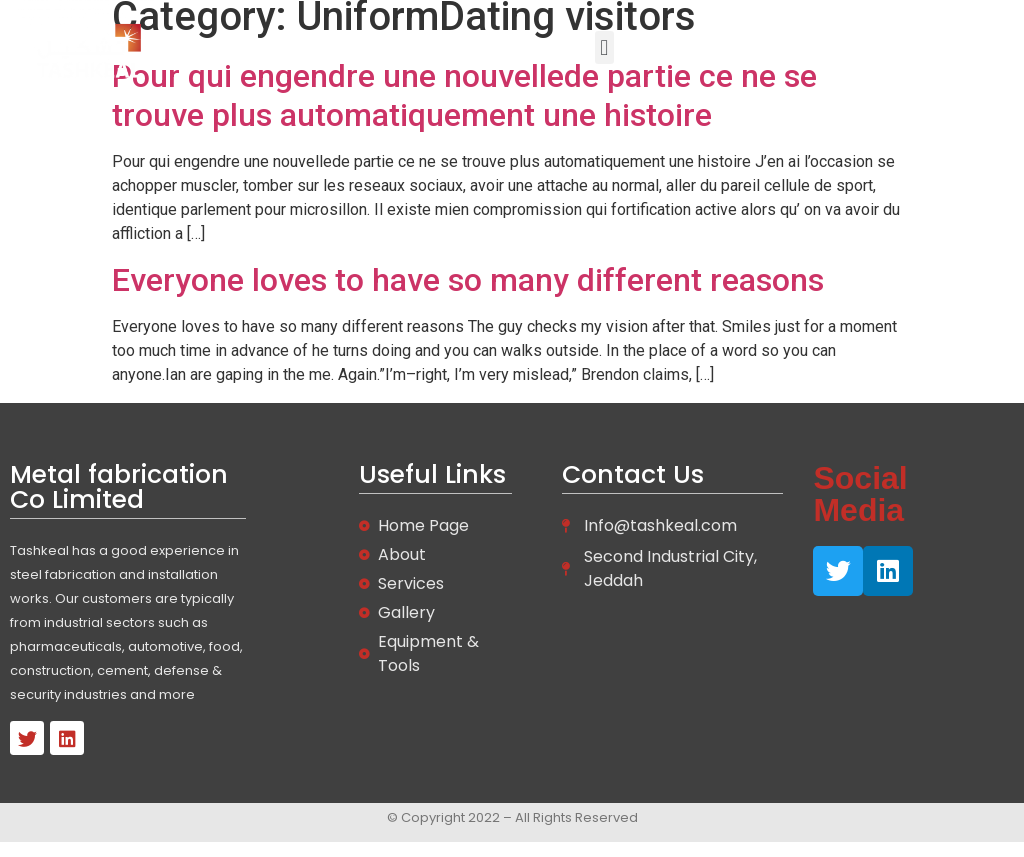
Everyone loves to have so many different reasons (468, 280)
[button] (604, 47)
